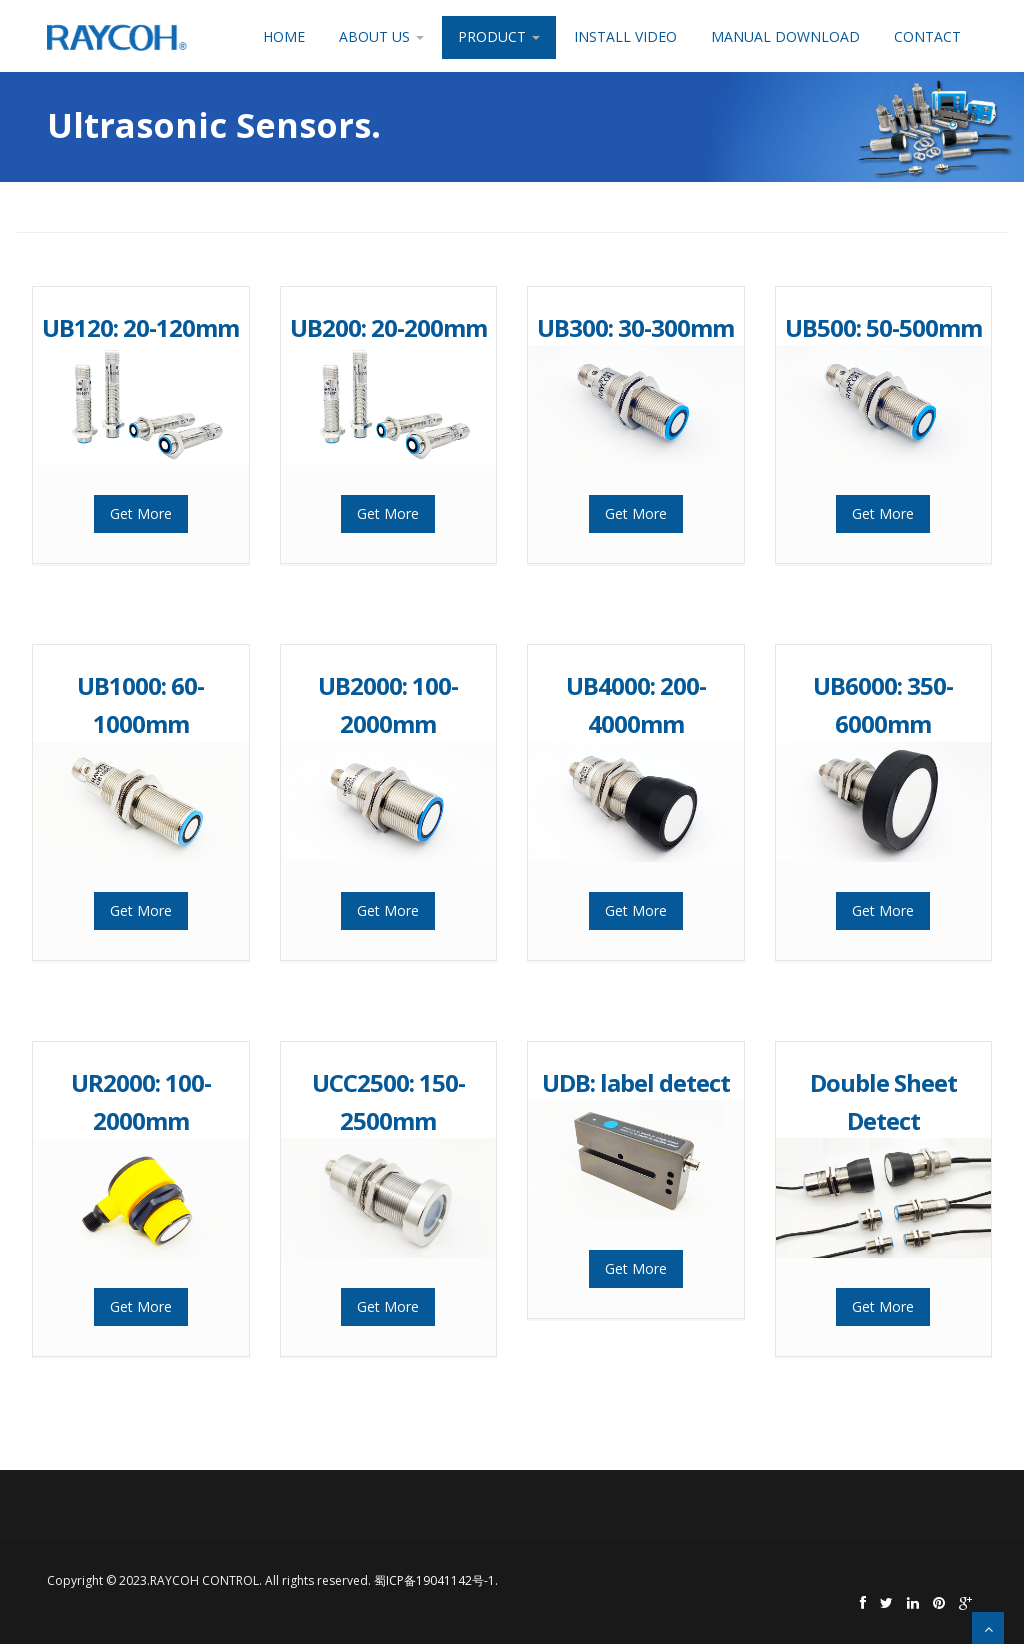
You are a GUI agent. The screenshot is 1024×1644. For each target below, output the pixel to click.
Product (499, 36)
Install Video (625, 36)
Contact (927, 36)
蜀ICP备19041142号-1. (436, 1580)
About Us (381, 36)
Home (284, 36)
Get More (141, 513)
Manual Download (785, 36)
